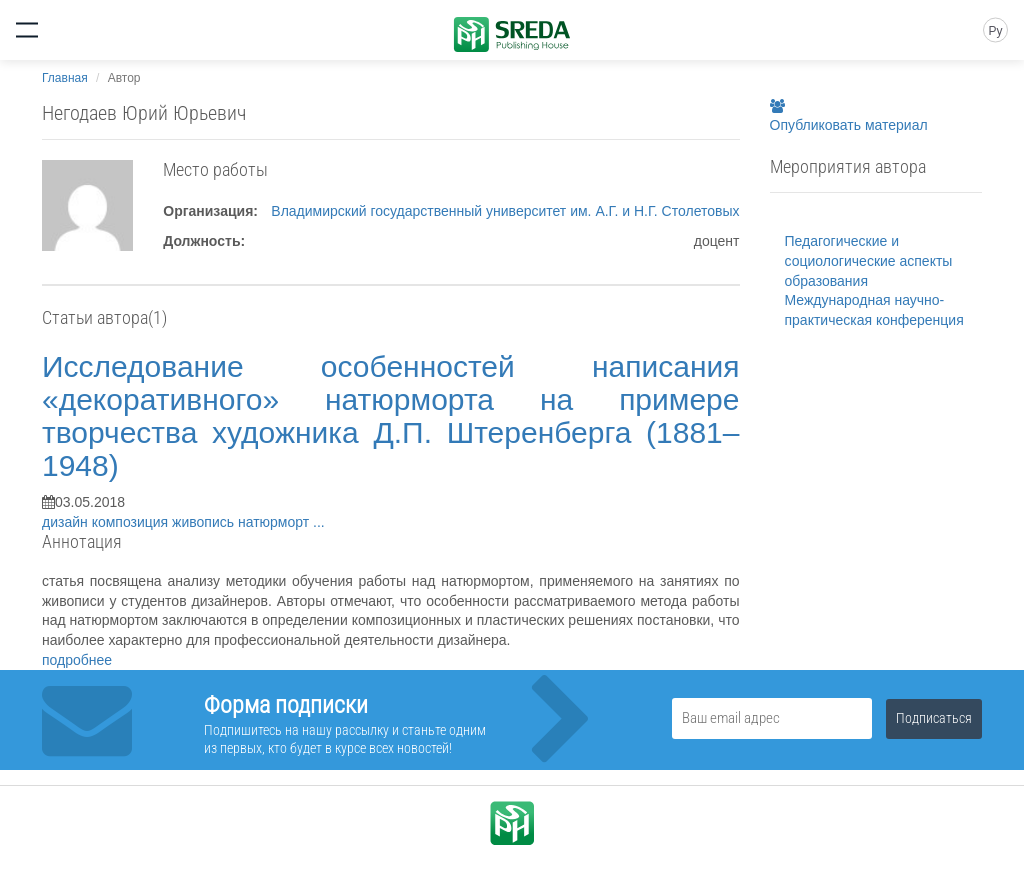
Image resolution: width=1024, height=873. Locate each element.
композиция (132, 522)
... (319, 522)
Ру (995, 31)
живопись (205, 522)
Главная (65, 78)
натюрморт (275, 522)
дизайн (67, 522)
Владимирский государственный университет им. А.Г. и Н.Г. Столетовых (505, 211)
